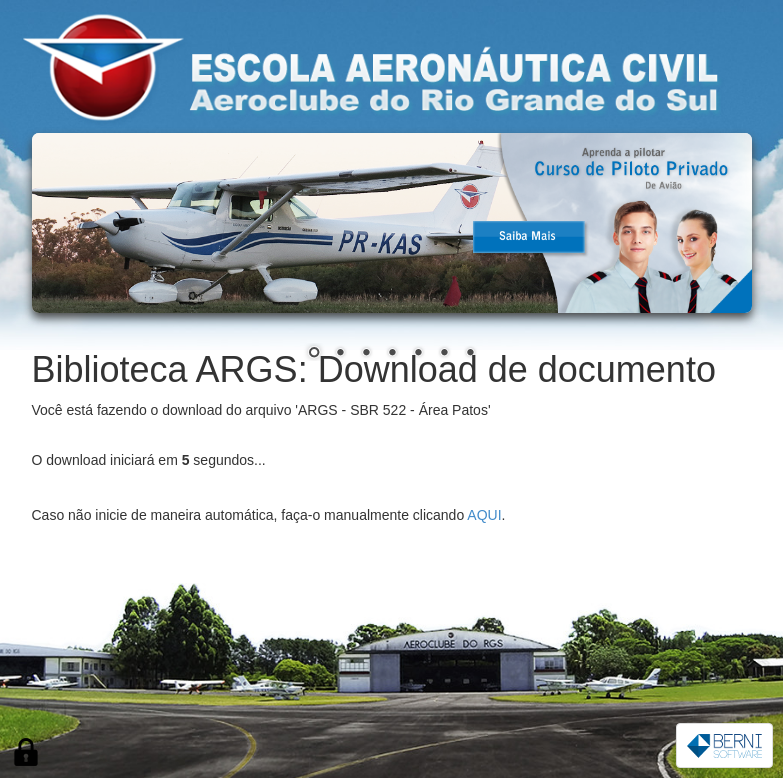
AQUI (484, 515)
